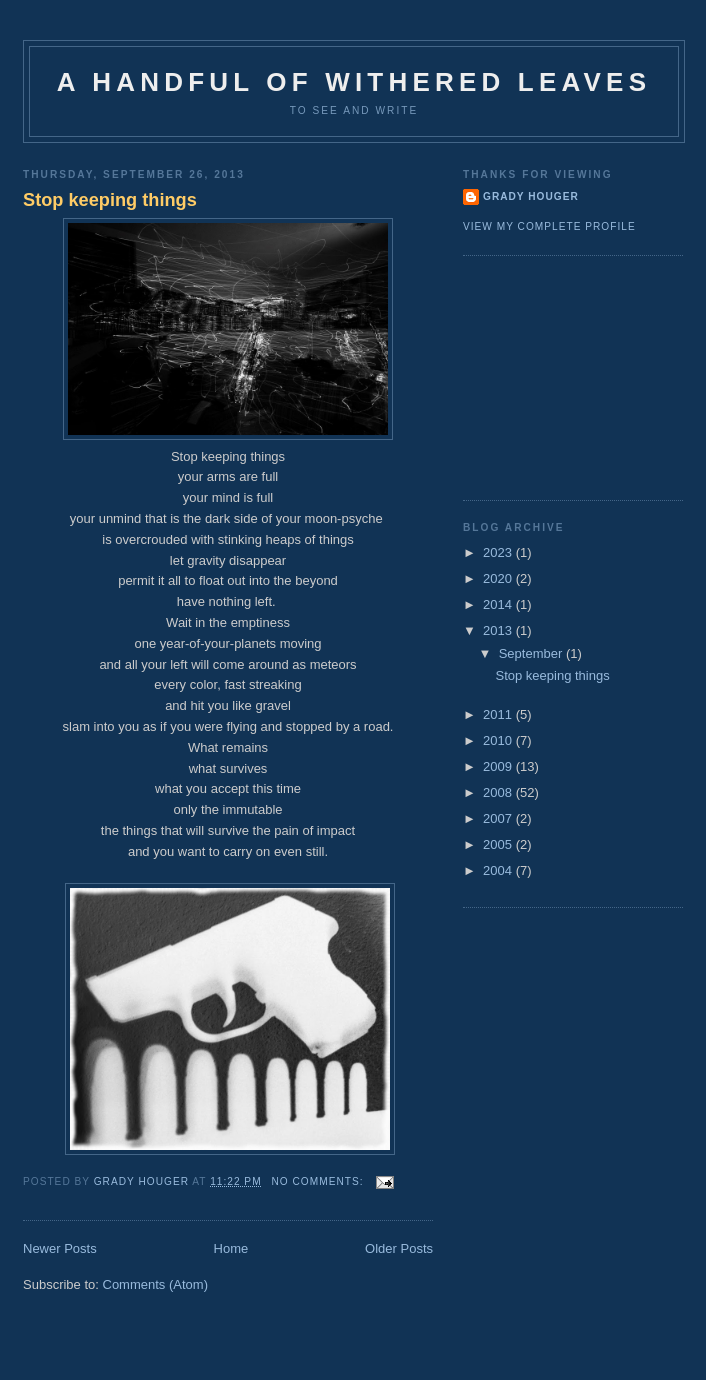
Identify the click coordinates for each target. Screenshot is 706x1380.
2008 (499, 792)
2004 (499, 870)
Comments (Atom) (155, 1284)
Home (231, 1248)
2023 (499, 552)
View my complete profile (549, 226)
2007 (499, 818)
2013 (499, 630)
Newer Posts (60, 1248)
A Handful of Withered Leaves (354, 82)
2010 (499, 740)
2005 (499, 844)
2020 (499, 578)
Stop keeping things (110, 200)
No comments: (319, 1181)
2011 (499, 714)
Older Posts (399, 1248)
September (532, 653)
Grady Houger (531, 196)
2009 (499, 766)
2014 (499, 604)
